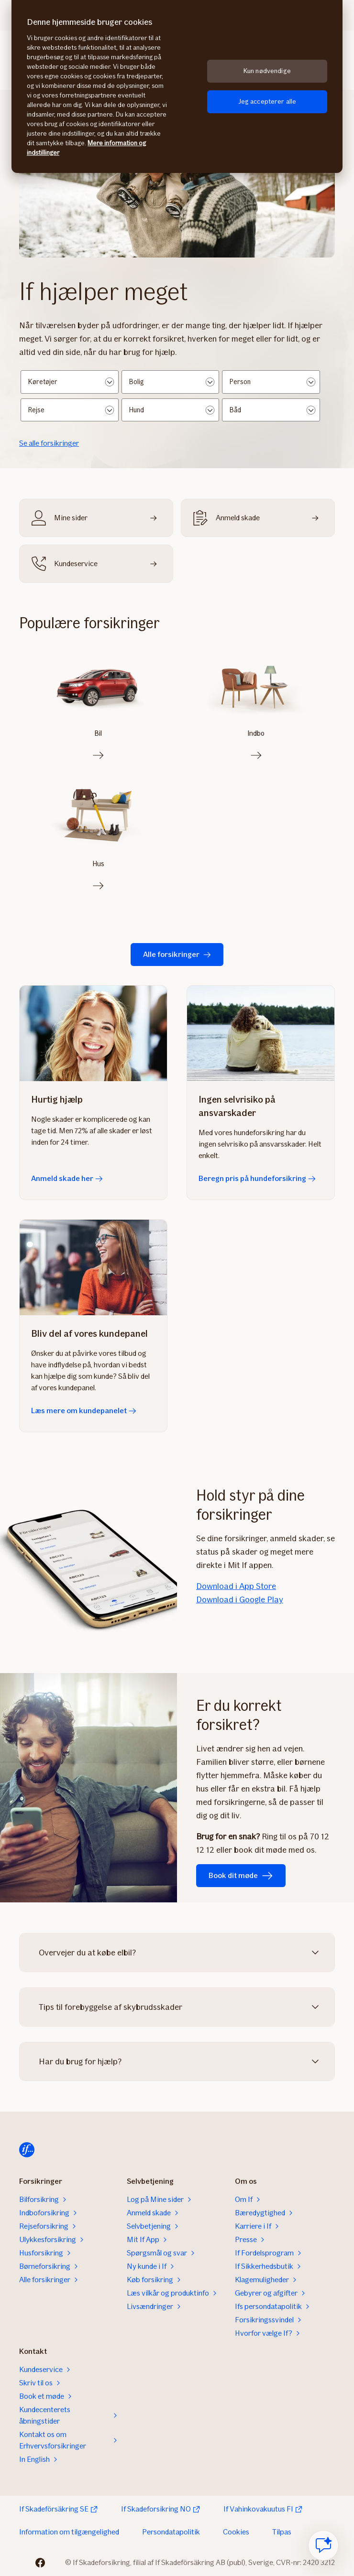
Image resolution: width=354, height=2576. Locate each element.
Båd (235, 410)
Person (240, 381)
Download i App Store (236, 1586)
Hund (136, 410)
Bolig (136, 381)
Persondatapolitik (171, 2531)
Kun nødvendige (267, 71)
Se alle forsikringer (49, 443)
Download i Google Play (239, 1599)
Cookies (236, 2531)
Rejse (36, 410)
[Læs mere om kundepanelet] (93, 1267)
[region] (177, 86)
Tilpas (281, 2531)
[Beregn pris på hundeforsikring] (260, 1033)
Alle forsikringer (177, 954)
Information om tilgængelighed (69, 2531)
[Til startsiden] (26, 2149)
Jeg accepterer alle (267, 101)
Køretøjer (42, 381)
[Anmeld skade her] (93, 1033)
